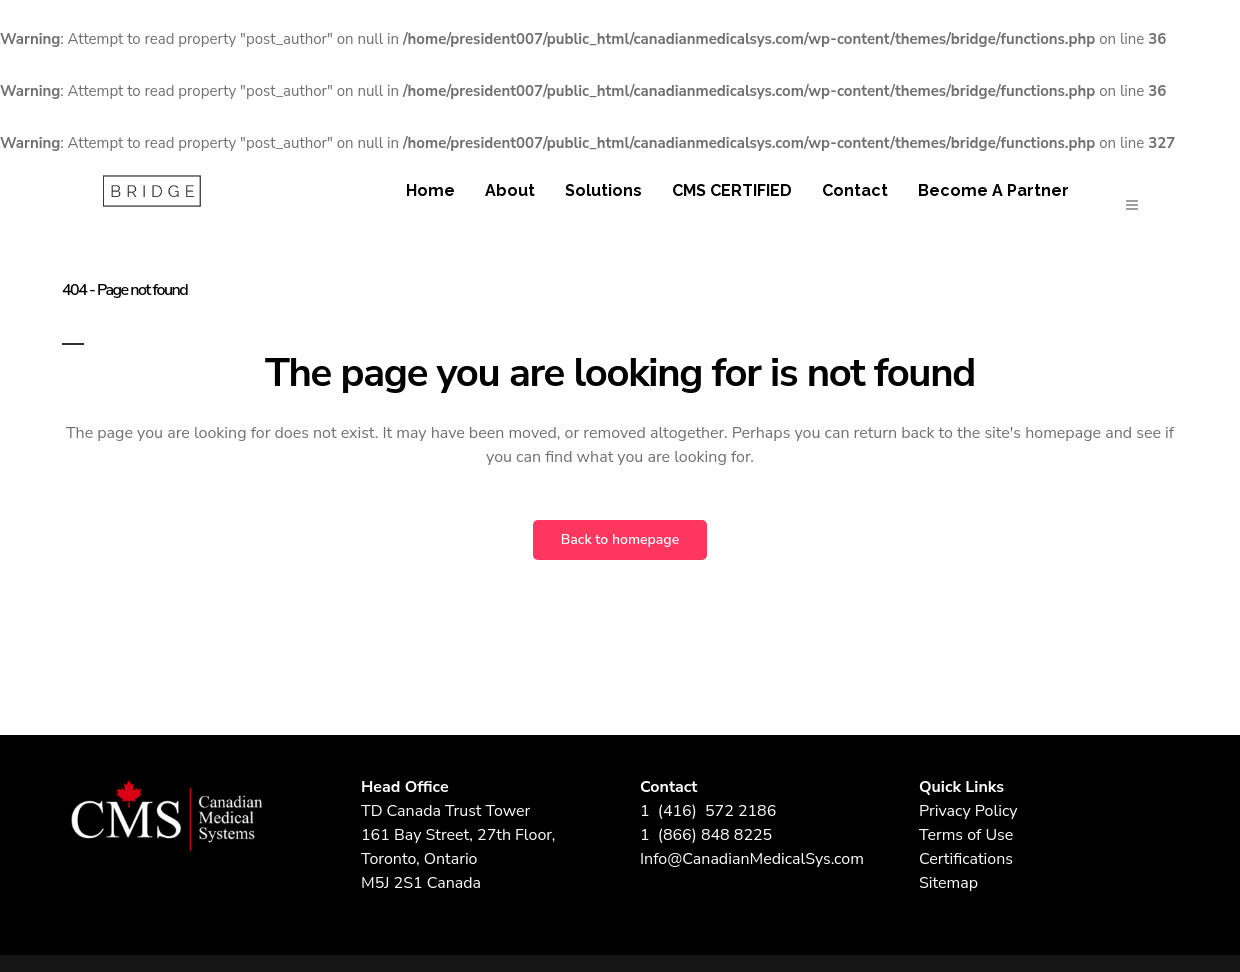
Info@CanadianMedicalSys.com (752, 859)
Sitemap (948, 883)
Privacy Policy (968, 811)
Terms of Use (966, 835)
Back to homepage (620, 539)
